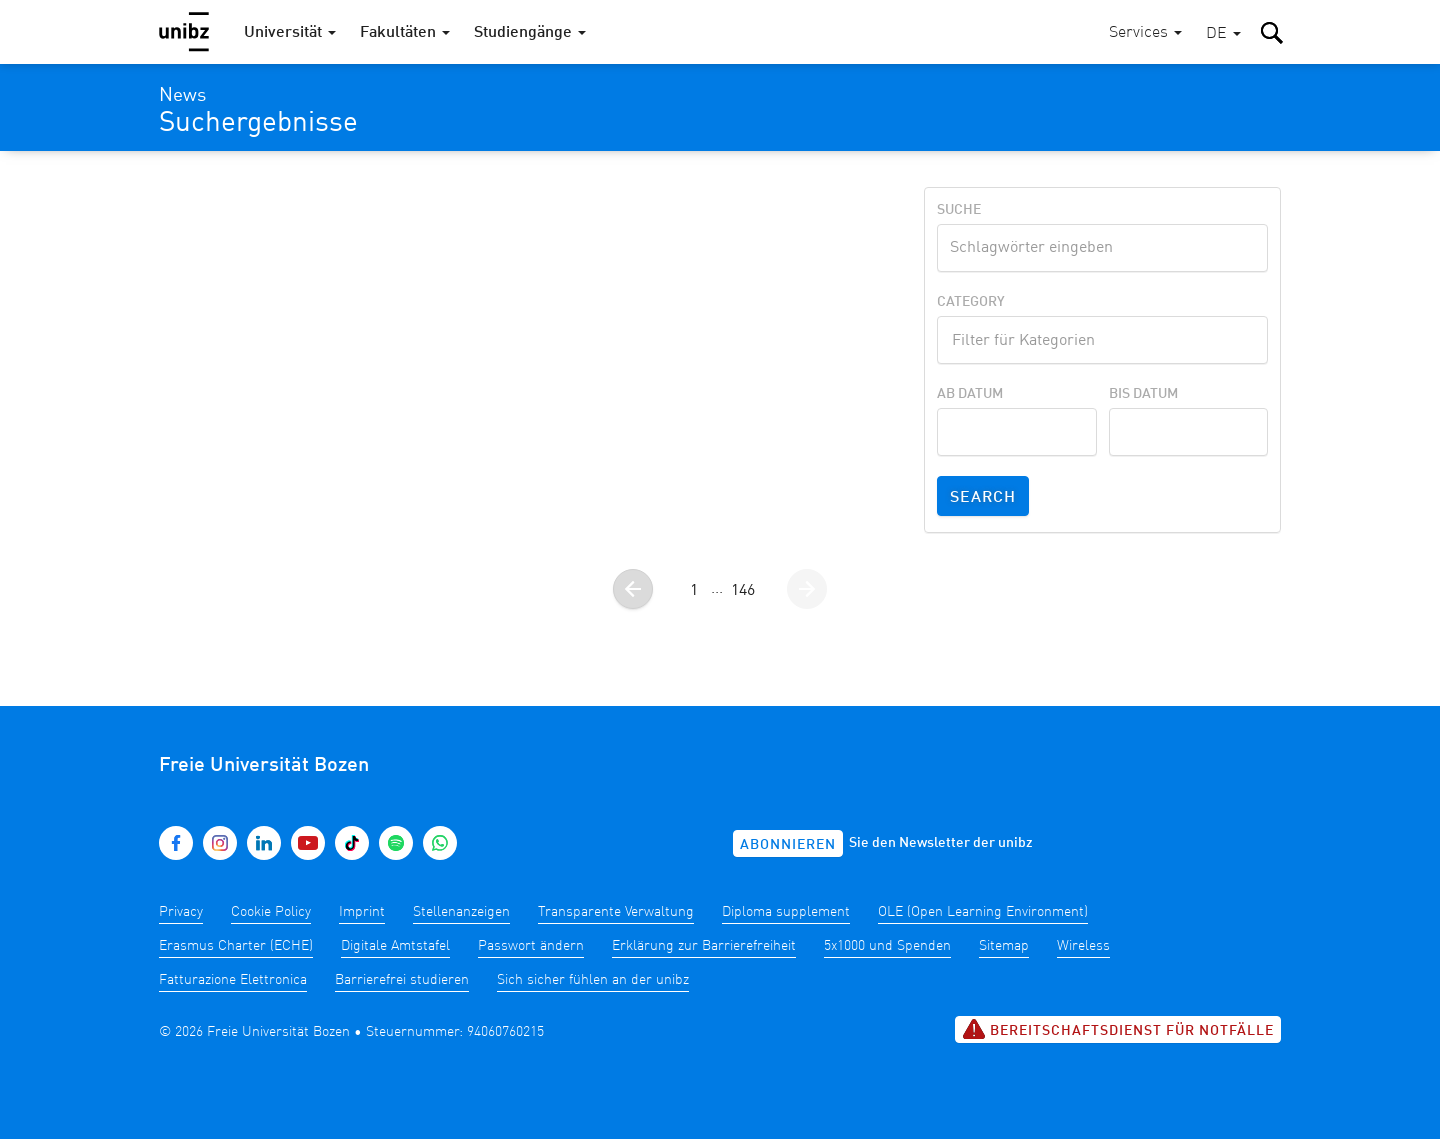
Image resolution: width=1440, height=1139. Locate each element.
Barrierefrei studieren (402, 980)
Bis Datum (1143, 394)
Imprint (362, 912)
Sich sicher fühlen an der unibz (593, 980)
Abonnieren (788, 845)
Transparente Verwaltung (616, 912)
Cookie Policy (271, 912)
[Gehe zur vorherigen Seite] (633, 589)
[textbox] (1102, 338)
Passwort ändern (531, 946)
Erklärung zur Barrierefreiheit (704, 946)
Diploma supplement (786, 912)
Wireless (1083, 946)
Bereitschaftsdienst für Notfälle (1118, 1029)
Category (971, 302)
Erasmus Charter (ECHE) (236, 946)
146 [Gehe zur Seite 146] (743, 591)
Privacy (181, 912)
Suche (959, 210)
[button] (1223, 34)
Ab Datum (970, 394)
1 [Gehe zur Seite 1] (694, 591)
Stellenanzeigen (461, 912)
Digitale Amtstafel (395, 946)
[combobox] (1102, 340)
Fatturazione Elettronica (233, 980)
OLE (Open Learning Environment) (983, 912)
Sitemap (1004, 946)
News (182, 96)
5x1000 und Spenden (887, 946)
